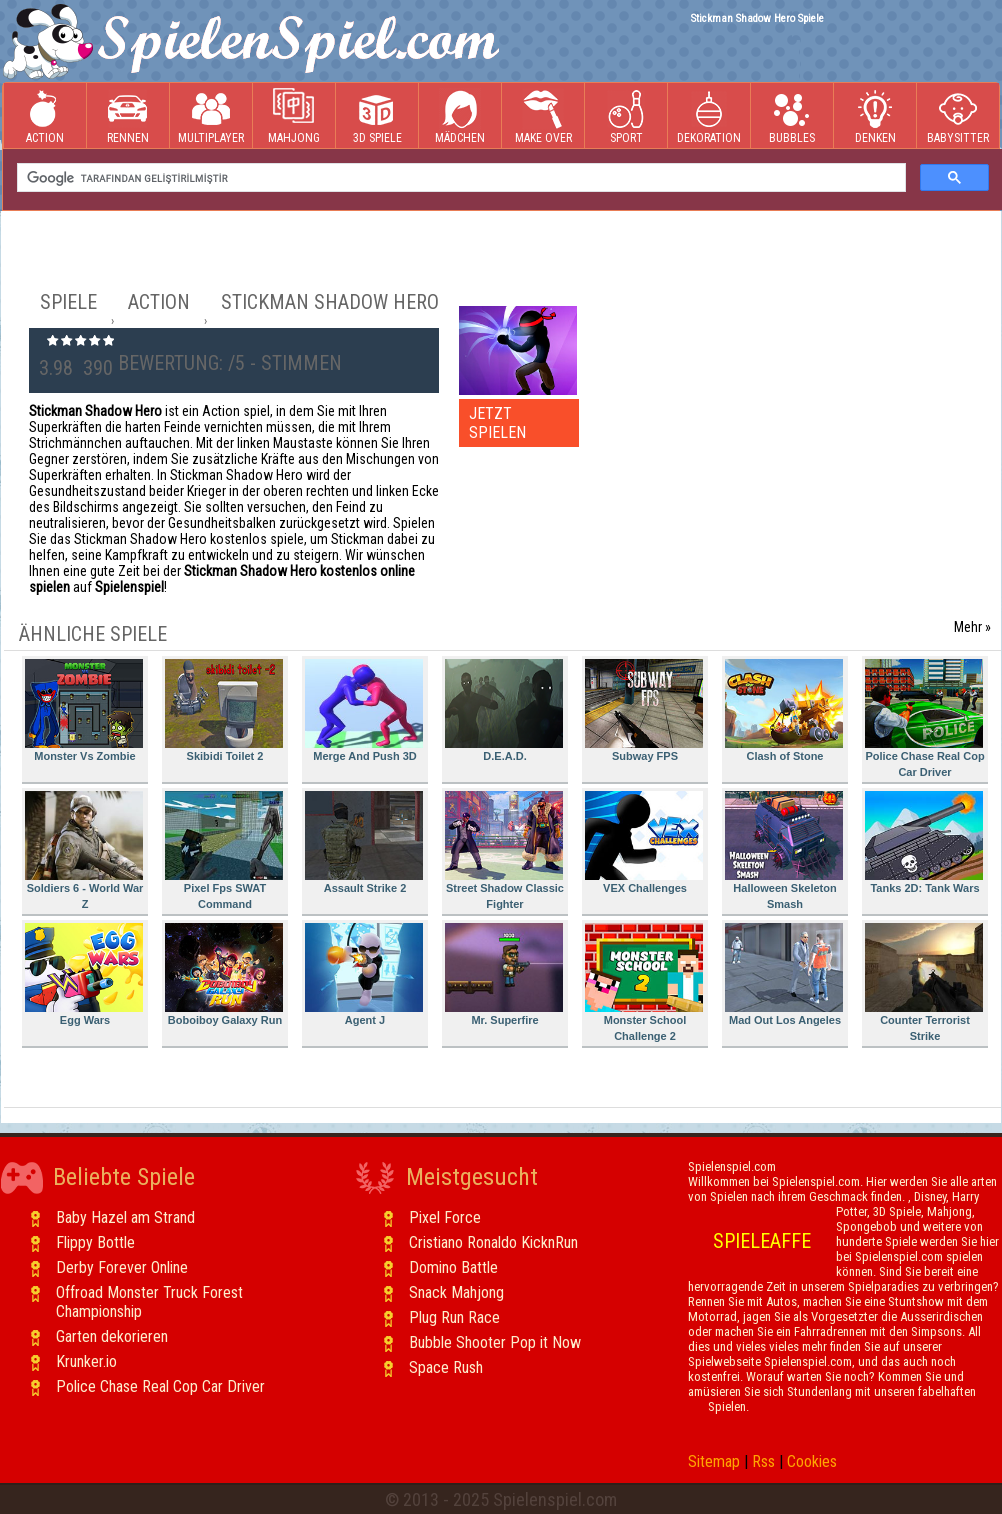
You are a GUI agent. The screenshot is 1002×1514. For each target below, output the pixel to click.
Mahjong (294, 116)
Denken (875, 116)
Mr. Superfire (504, 974)
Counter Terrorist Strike (924, 982)
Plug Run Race (454, 1317)
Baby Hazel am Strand (125, 1217)
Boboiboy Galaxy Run (224, 974)
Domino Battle (453, 1267)
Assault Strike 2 (364, 842)
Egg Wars (84, 974)
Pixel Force (445, 1217)
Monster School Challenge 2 (644, 982)
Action (45, 116)
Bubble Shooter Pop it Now (495, 1342)
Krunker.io (86, 1361)
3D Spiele (377, 116)
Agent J (364, 974)
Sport (626, 116)
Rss (763, 1461)
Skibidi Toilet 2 (224, 710)
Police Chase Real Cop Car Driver (925, 718)
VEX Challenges (644, 842)
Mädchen (460, 116)
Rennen (128, 116)
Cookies (812, 1461)
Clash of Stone (784, 710)
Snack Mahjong (456, 1292)
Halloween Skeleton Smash (784, 850)
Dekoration (709, 116)
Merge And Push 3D (364, 710)
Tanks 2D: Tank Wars (924, 842)
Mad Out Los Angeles (784, 974)
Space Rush (446, 1367)
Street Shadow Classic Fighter (504, 850)
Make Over (543, 116)
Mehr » (972, 627)
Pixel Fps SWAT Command (224, 850)
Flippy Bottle (95, 1242)
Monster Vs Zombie (84, 710)
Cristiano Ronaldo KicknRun (493, 1242)
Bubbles (792, 116)
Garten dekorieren (112, 1336)
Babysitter (958, 116)
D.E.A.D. (504, 710)
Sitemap (714, 1461)
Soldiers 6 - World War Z (84, 850)
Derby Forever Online (122, 1267)
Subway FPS (644, 710)
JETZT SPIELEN (497, 423)
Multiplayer (211, 116)
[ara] (459, 178)
